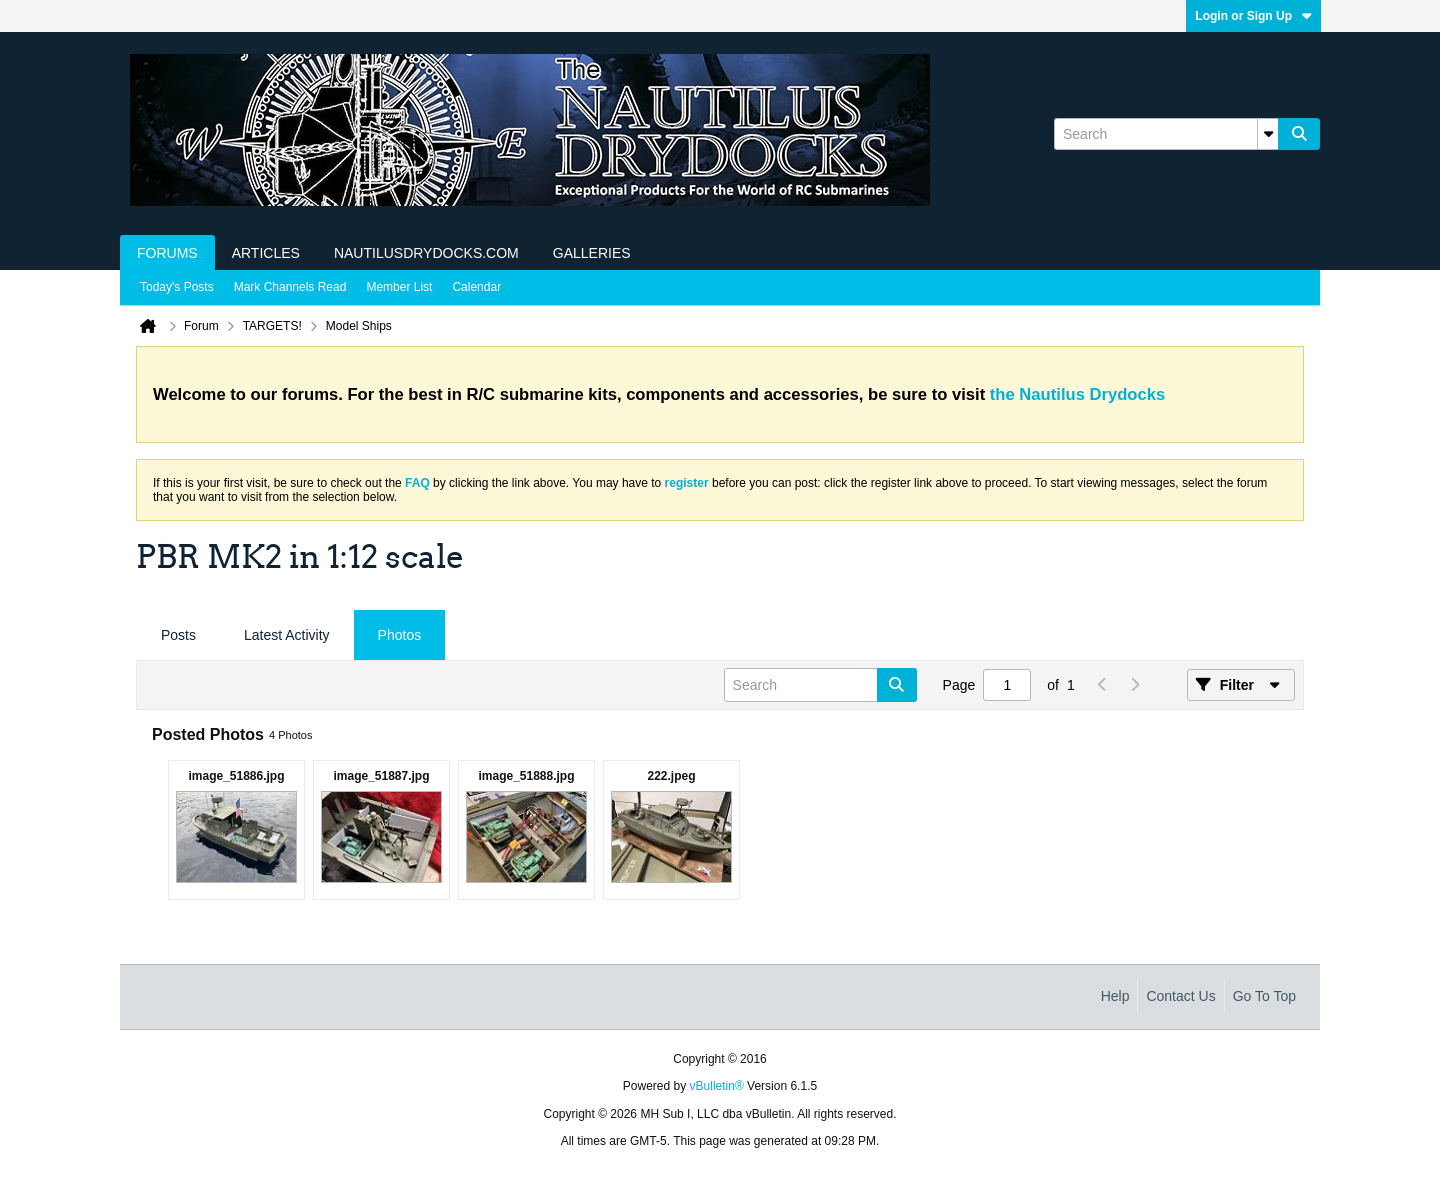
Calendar (476, 287)
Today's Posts (177, 287)
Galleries (592, 253)
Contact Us (1180, 996)
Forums (167, 253)
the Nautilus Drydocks (1077, 394)
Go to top (1264, 996)
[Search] (1166, 134)
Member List (399, 287)
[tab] (178, 635)
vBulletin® (717, 1086)
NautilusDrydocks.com (426, 253)
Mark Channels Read (290, 287)
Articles (266, 253)
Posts (178, 635)
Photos (400, 635)
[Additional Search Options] (1268, 134)
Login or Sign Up (1253, 16)
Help (1115, 996)
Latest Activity (287, 635)
